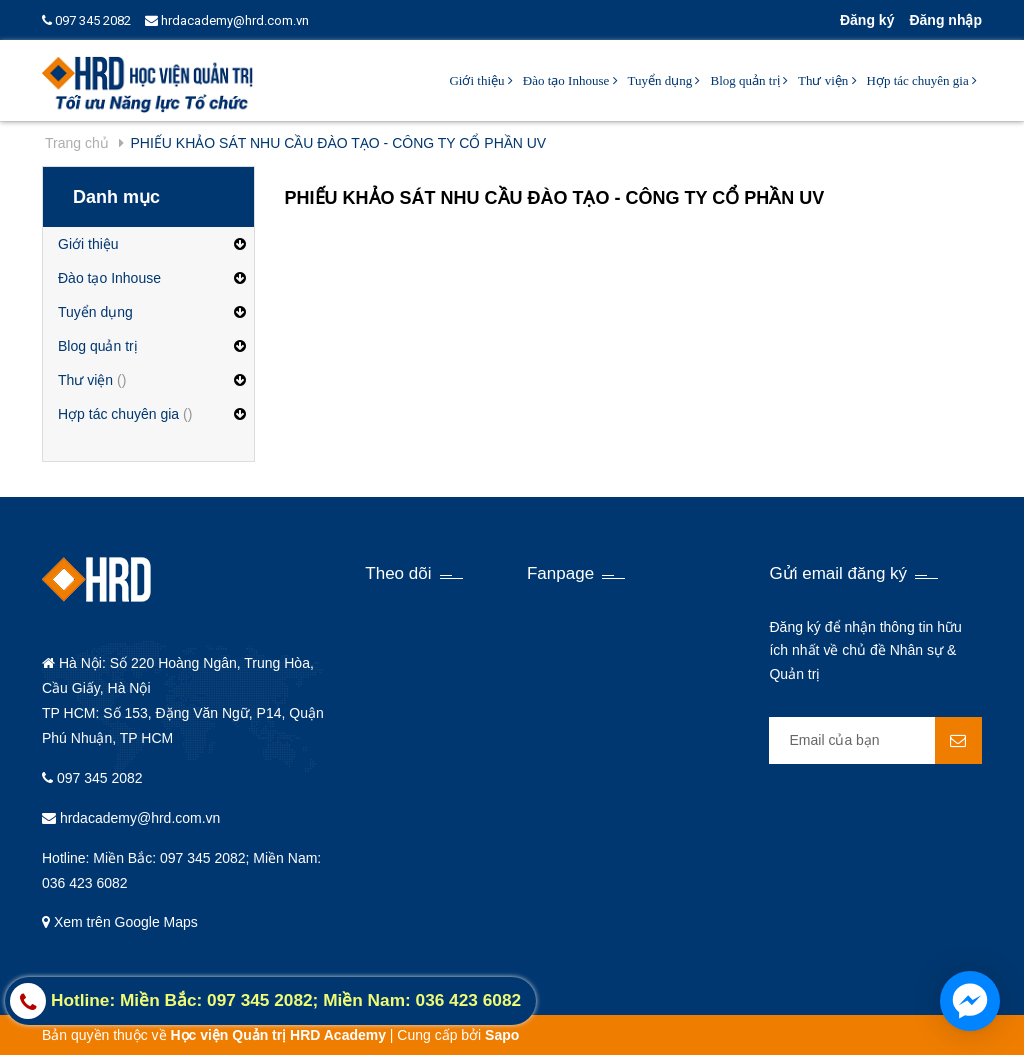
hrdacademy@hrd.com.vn (227, 20)
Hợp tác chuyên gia (922, 80)
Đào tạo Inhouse (570, 80)
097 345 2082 (86, 20)
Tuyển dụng (664, 80)
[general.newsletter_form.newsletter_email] (875, 740)
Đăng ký (867, 20)
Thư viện (827, 80)
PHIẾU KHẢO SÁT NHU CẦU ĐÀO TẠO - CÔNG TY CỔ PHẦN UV (555, 198)
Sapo (502, 1035)
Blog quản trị (748, 80)
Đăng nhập (945, 20)
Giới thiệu (480, 80)
